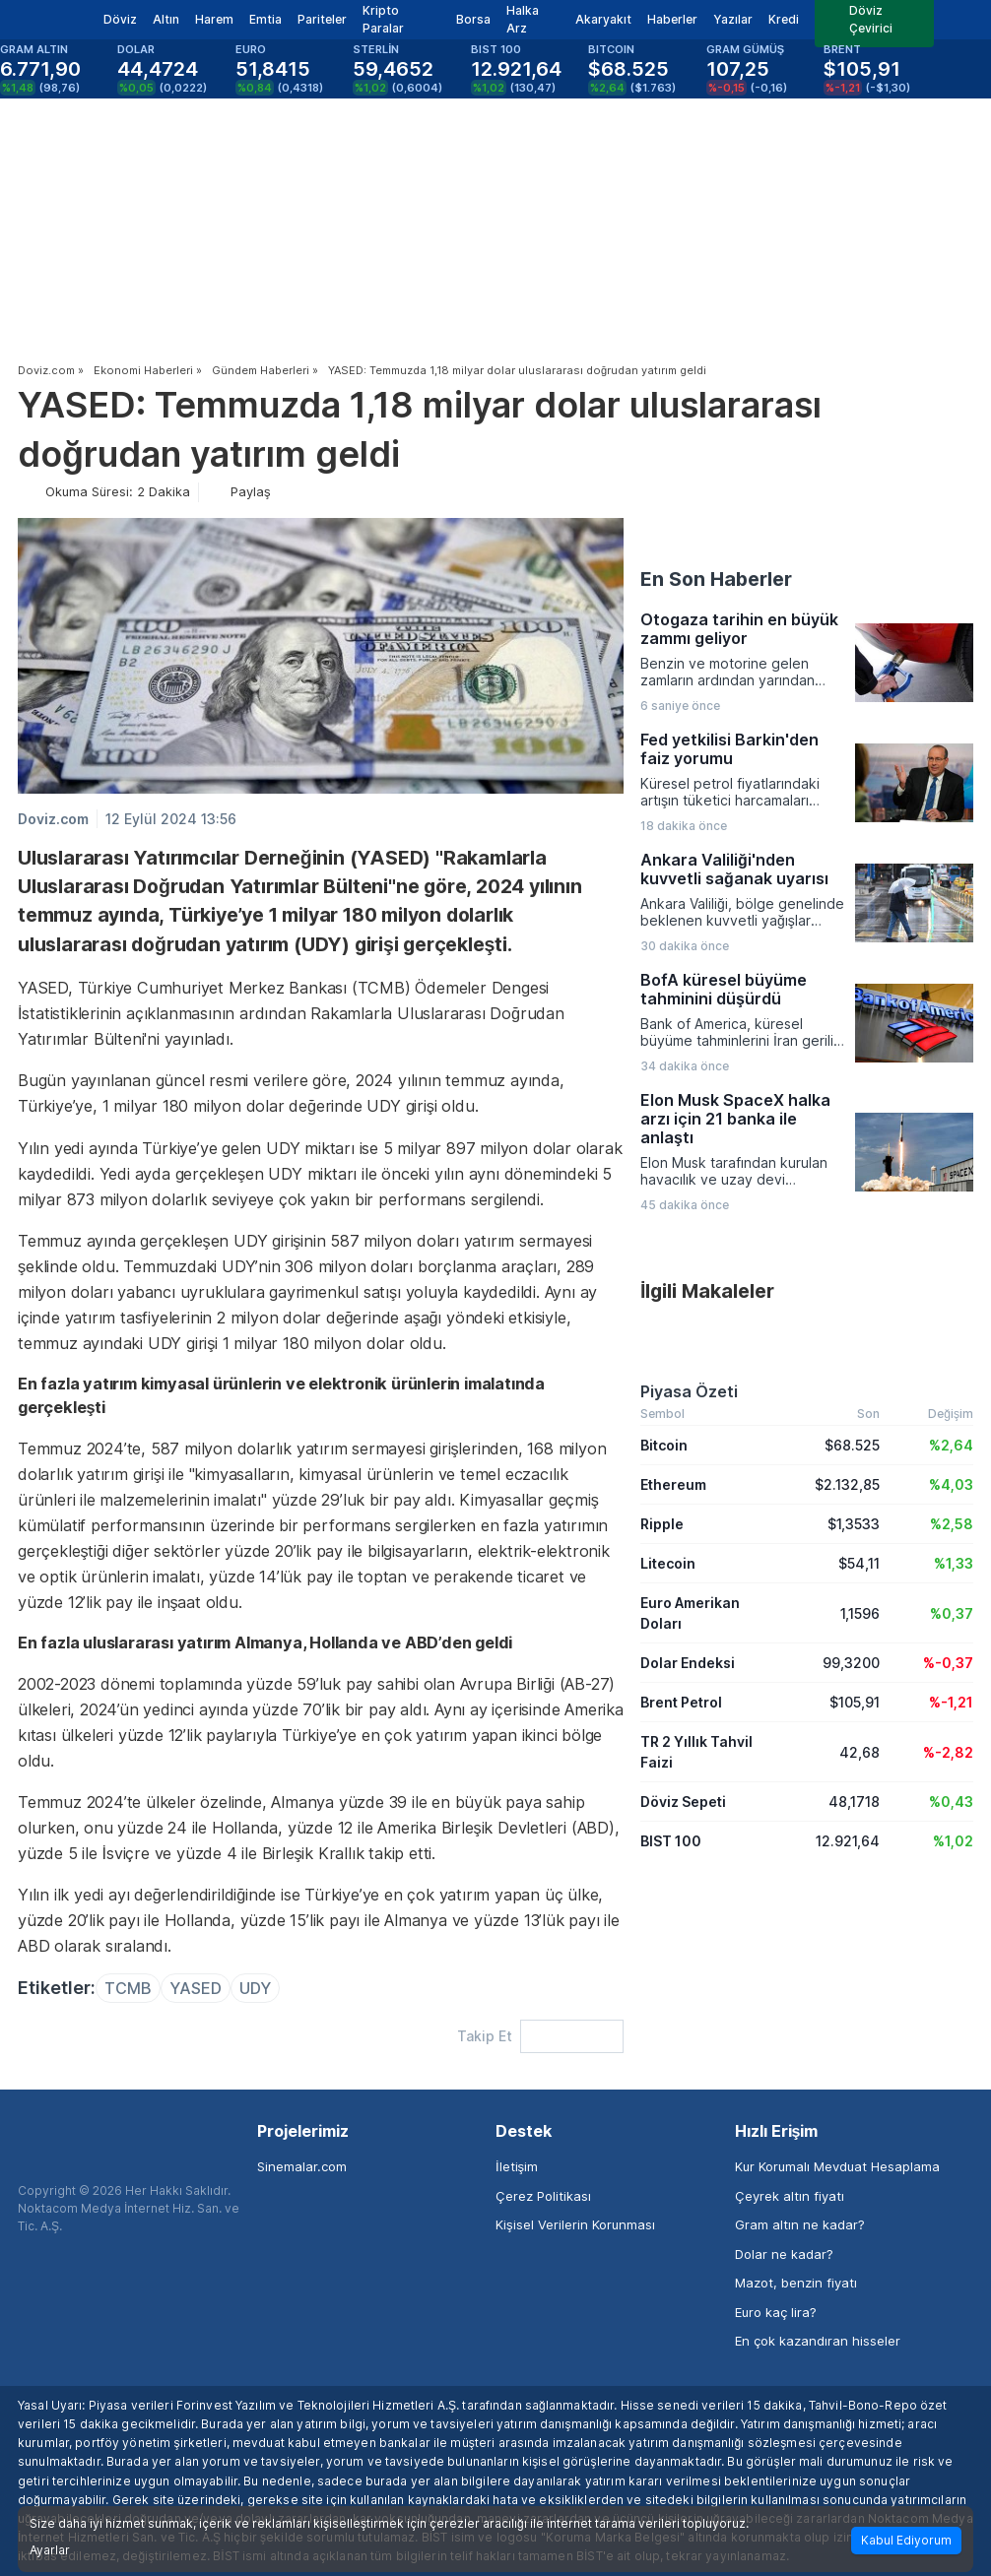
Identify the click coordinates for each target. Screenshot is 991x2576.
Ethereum (673, 1484)
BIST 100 (670, 1841)
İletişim (517, 2166)
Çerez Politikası (543, 2196)
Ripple (662, 1523)
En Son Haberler (716, 579)
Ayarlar (50, 2550)
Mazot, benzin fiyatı (796, 2282)
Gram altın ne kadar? (800, 2224)
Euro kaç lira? (776, 2312)
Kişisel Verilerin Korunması (575, 2224)
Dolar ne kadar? (784, 2254)
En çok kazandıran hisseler (817, 2341)
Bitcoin (664, 1445)
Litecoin (667, 1563)
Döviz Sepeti (683, 1801)
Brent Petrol (681, 1702)
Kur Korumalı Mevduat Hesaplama (837, 2166)
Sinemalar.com (302, 2166)
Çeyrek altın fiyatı (789, 2196)
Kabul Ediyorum (906, 2540)
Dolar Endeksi (687, 1662)
